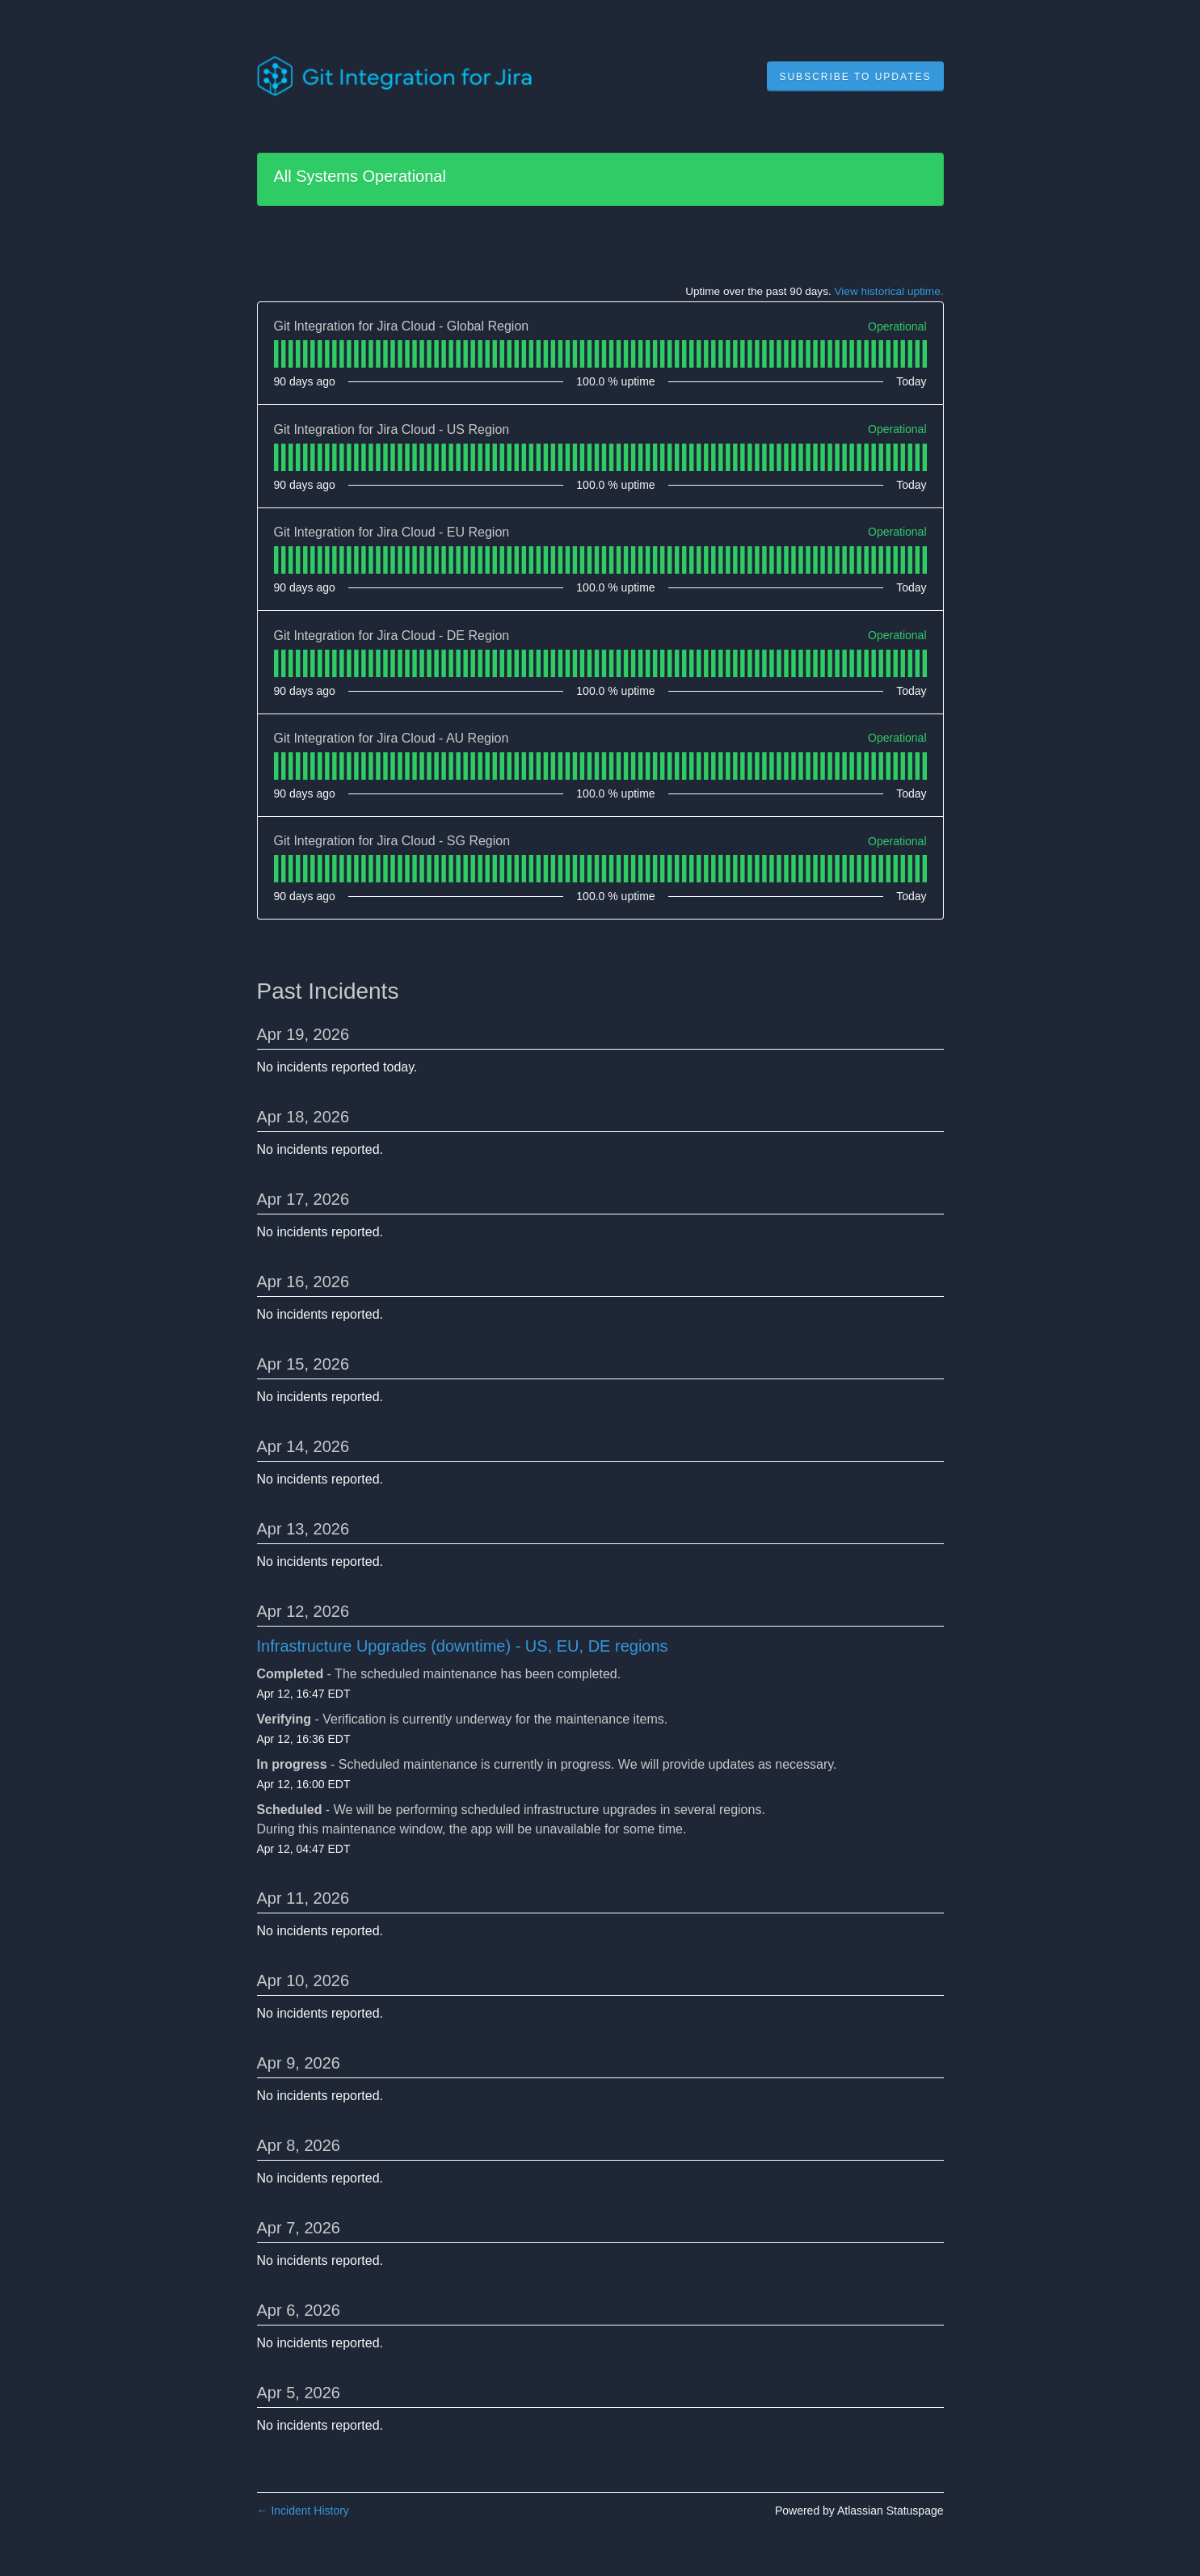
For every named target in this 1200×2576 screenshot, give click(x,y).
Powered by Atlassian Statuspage (859, 2510)
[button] (855, 76)
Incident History (303, 2510)
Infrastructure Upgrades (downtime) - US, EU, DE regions (462, 1646)
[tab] (276, 354)
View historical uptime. (889, 291)
